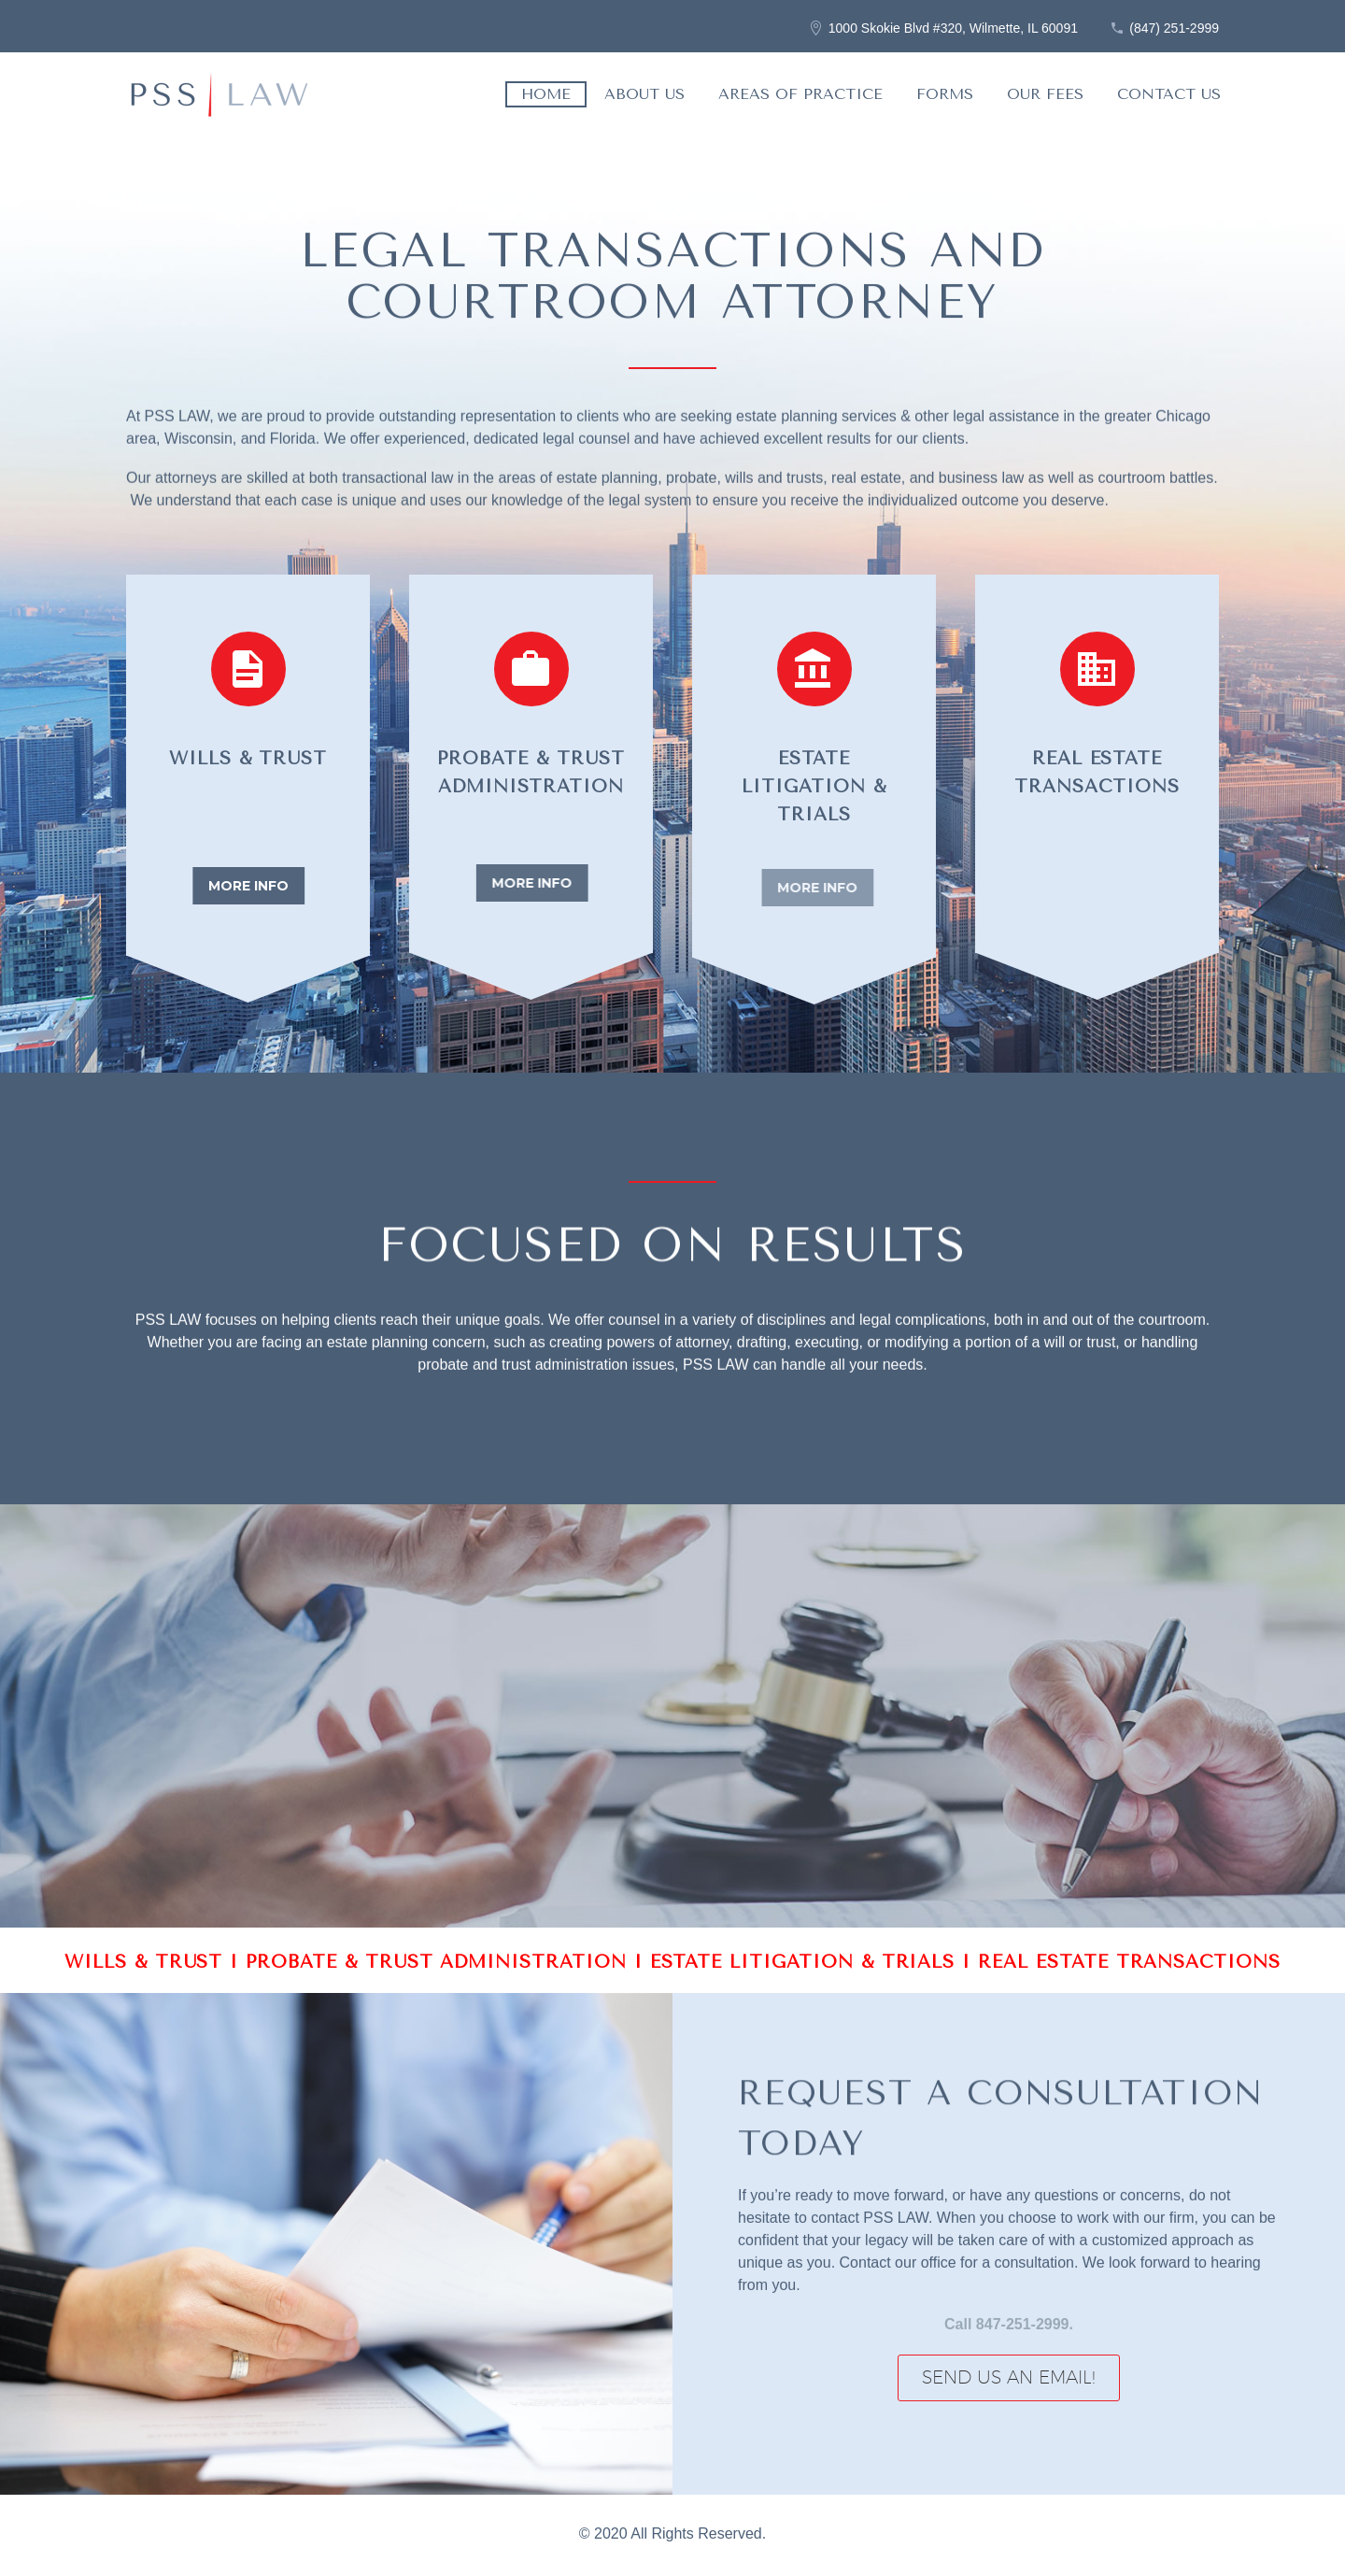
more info (251, 885)
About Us (644, 94)
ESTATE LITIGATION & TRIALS (806, 1962)
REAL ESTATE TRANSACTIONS (1129, 1962)
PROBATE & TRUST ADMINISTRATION (439, 1962)
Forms (944, 94)
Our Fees (1045, 94)
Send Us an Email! (1009, 2377)
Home (546, 94)
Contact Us (1169, 94)
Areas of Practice (800, 94)
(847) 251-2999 (1174, 28)
